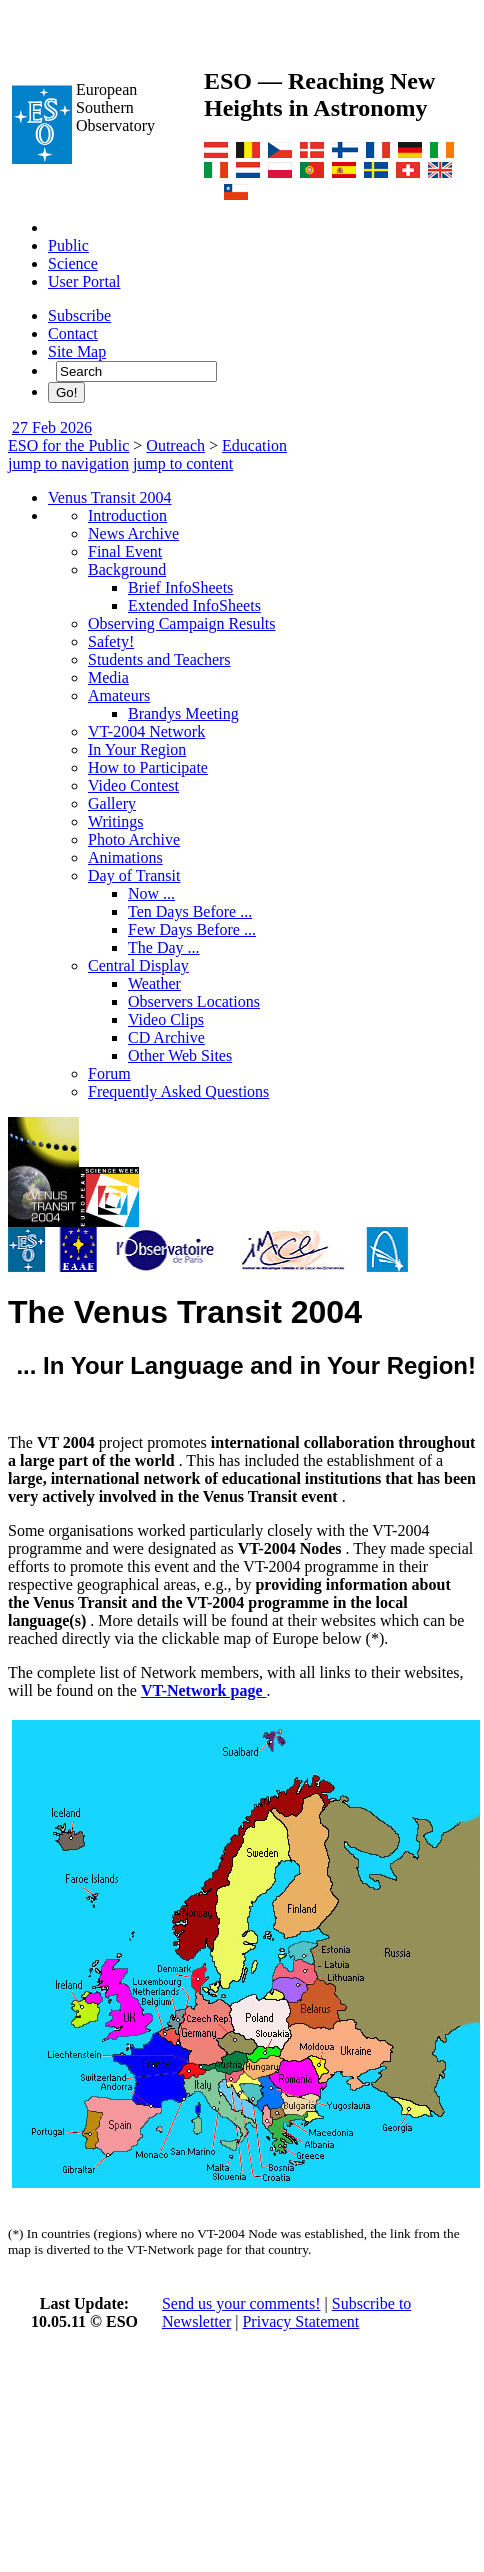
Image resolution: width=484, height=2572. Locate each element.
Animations (125, 857)
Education (254, 445)
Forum (109, 1073)
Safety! (111, 641)
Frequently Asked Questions (178, 1091)
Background (127, 569)
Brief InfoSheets (180, 587)
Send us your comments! (241, 2303)
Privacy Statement (300, 2321)
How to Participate (148, 767)
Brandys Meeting (183, 713)
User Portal (84, 281)
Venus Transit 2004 (110, 497)
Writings (115, 821)
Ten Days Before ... (190, 911)
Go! (66, 392)
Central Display (138, 965)
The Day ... (164, 947)
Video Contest (133, 785)
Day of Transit (134, 875)
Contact (73, 333)
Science (73, 263)
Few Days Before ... (192, 929)
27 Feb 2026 (52, 427)
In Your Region (137, 749)
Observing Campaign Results (182, 623)
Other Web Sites (180, 1055)
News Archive (133, 533)
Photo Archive (134, 839)
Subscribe (79, 315)
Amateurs (119, 695)
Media (108, 677)
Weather (154, 983)
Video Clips (166, 1019)
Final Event (125, 551)
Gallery (112, 803)
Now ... (151, 893)
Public (68, 245)
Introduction (127, 515)
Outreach (175, 445)
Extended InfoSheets (194, 605)
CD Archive (166, 1037)
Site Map (77, 351)
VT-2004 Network (146, 731)
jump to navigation (68, 463)
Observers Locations (194, 1001)
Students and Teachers (159, 659)
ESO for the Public (68, 445)
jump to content (183, 463)
